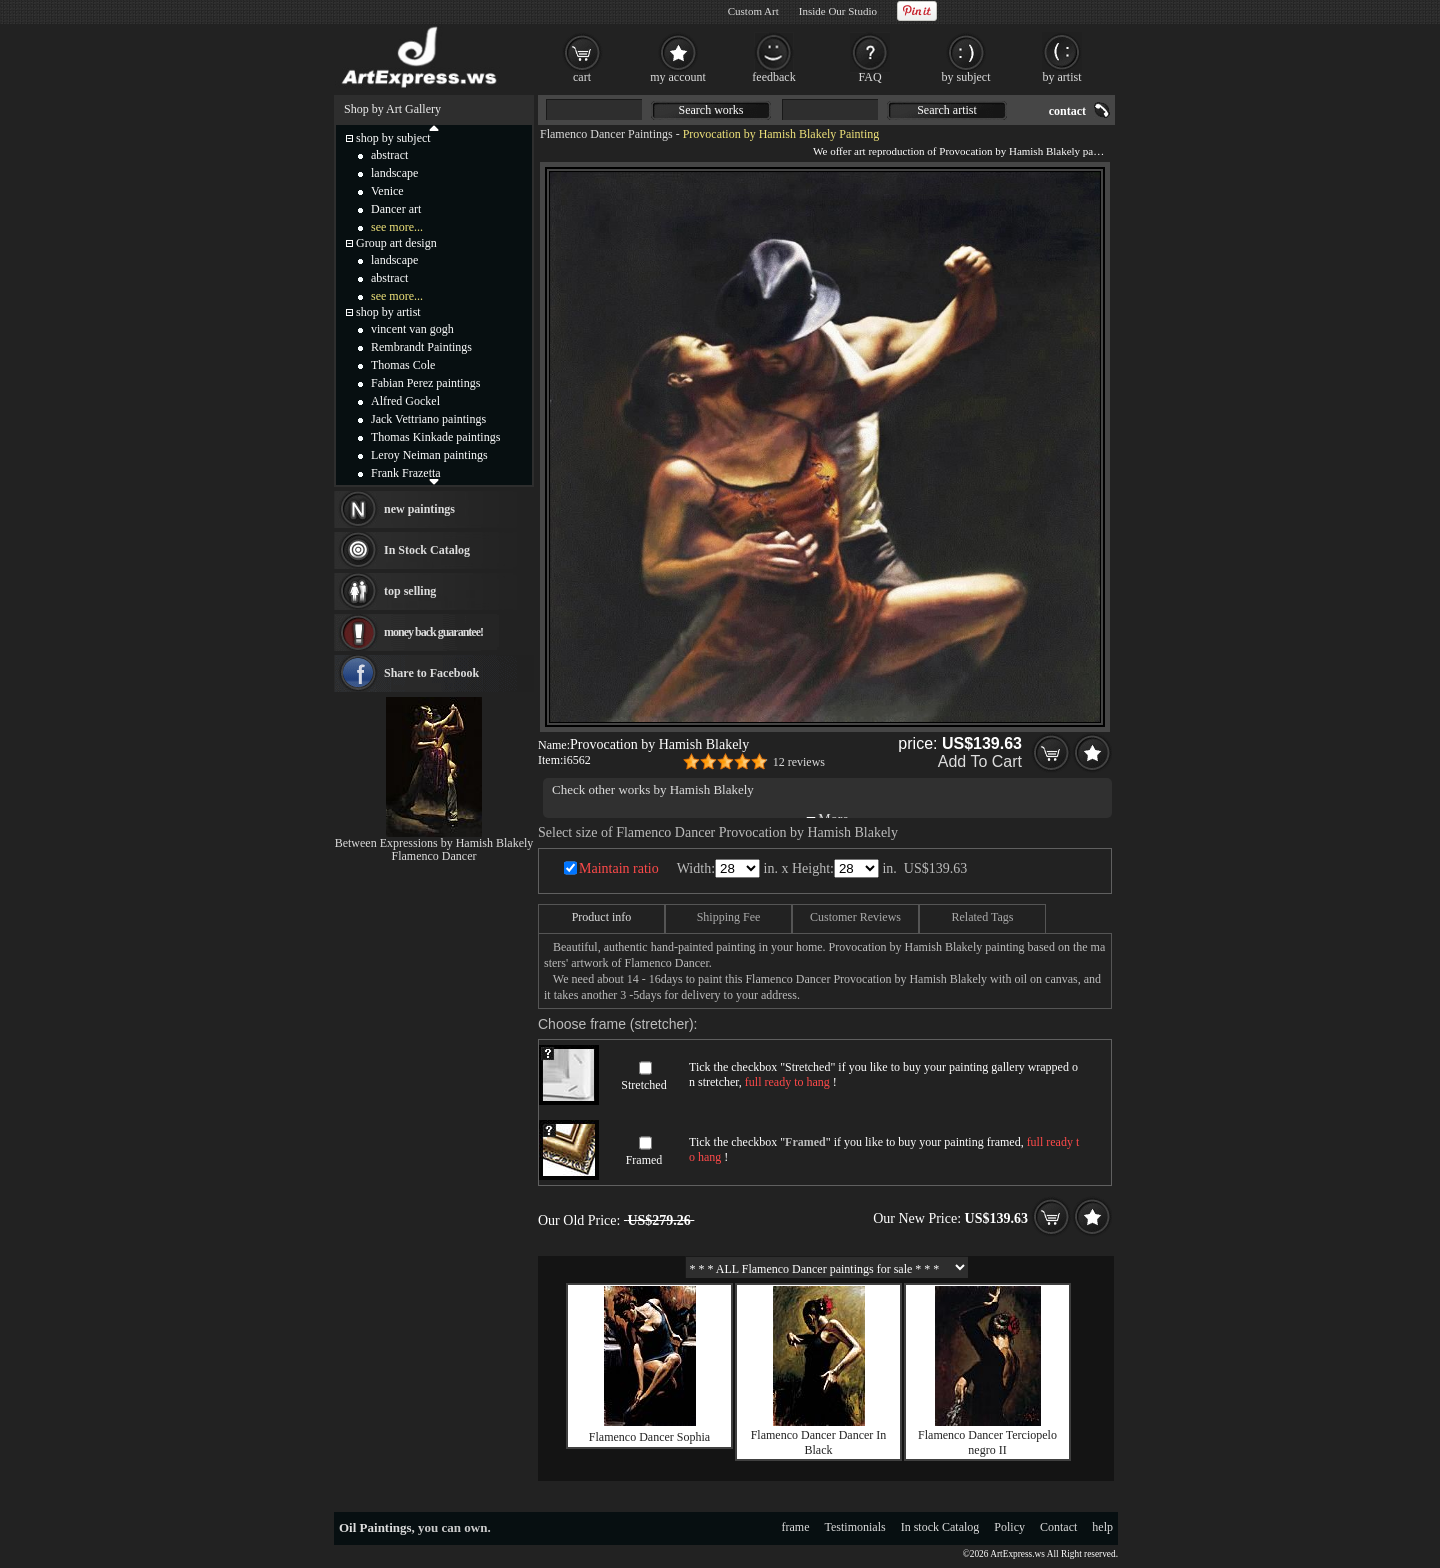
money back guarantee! (433, 632)
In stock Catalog (940, 1527)
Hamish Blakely (712, 789)
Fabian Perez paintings (425, 383)
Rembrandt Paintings (421, 347)
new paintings (419, 509)
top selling (410, 591)
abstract (389, 155)
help (1102, 1527)
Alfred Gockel (405, 401)
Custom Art (753, 11)
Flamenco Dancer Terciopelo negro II (987, 1442)
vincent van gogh (412, 329)
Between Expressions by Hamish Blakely (434, 843)
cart (582, 77)
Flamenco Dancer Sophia (649, 1437)
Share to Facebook (431, 673)
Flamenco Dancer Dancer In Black (819, 1442)
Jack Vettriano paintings (428, 419)
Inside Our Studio (838, 11)
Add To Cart (980, 761)
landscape (394, 173)
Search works (711, 110)
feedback (773, 77)
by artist (1062, 77)
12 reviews (799, 762)
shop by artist (388, 312)
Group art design (396, 243)
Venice (387, 191)
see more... (397, 227)
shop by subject (393, 138)
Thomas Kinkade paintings (435, 437)
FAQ (869, 77)
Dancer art (396, 209)
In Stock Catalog (427, 550)
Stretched (643, 1085)
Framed (644, 1160)
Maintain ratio (619, 868)
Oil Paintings (375, 1527)
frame (796, 1527)
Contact (1058, 1527)
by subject (966, 77)
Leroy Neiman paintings (429, 455)
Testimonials (855, 1527)
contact (1067, 111)
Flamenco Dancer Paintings (606, 134)
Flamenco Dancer (434, 856)
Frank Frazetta (406, 473)
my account (678, 77)
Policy (1009, 1527)
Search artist (947, 110)
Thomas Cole (403, 365)
